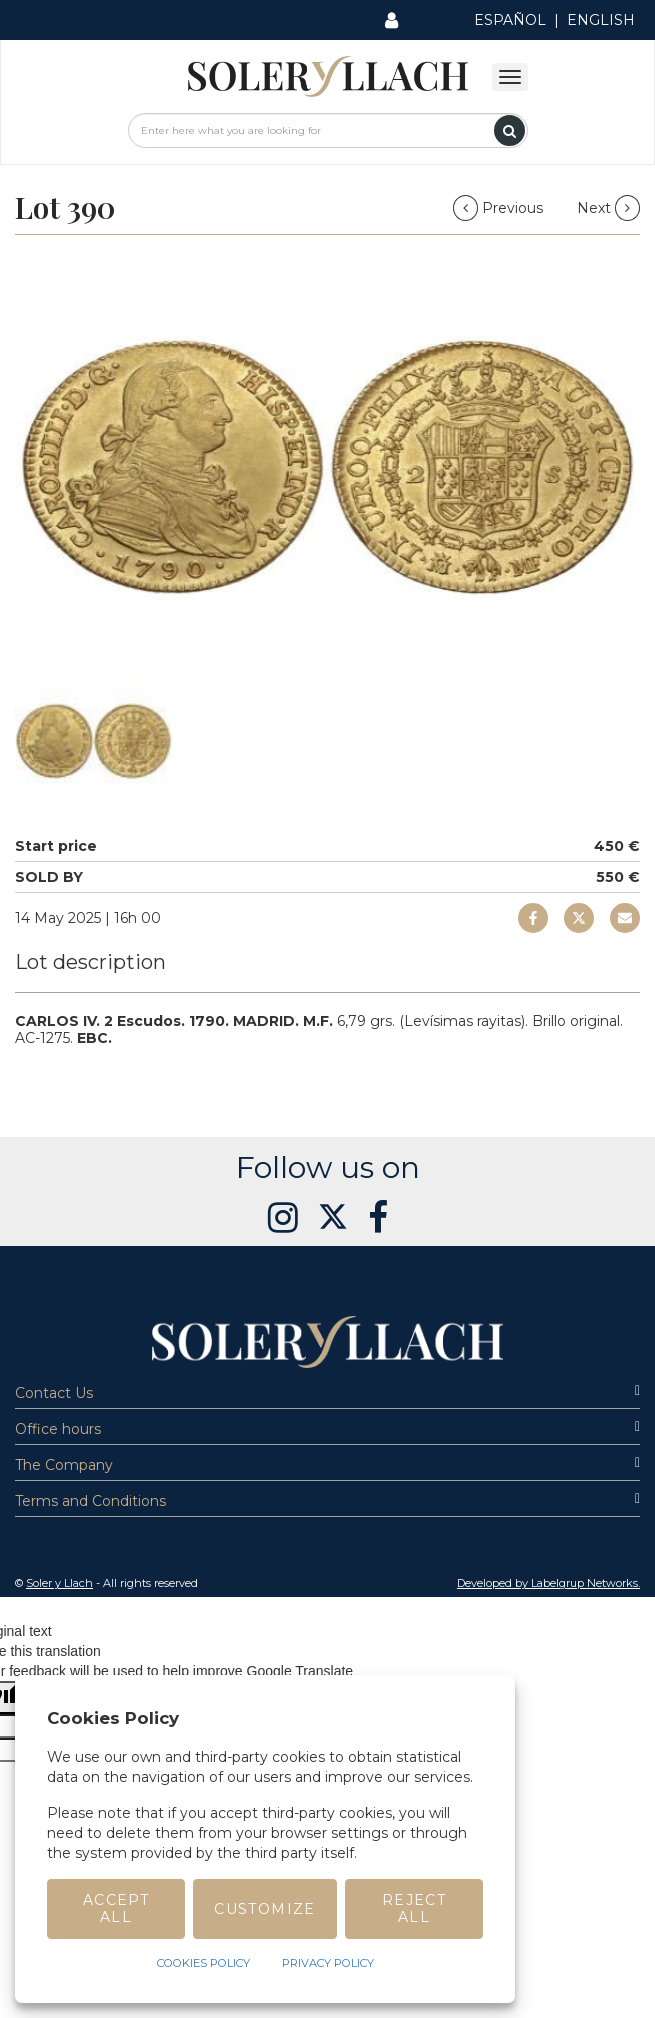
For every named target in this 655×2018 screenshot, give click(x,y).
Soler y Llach (59, 1583)
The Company (327, 1465)
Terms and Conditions (327, 1501)
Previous (500, 208)
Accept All (116, 1908)
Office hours (327, 1429)
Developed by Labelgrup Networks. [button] (548, 1583)
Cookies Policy (203, 1963)
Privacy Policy (328, 1963)
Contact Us (327, 1393)
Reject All (414, 1908)
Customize (265, 1909)
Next (608, 208)
